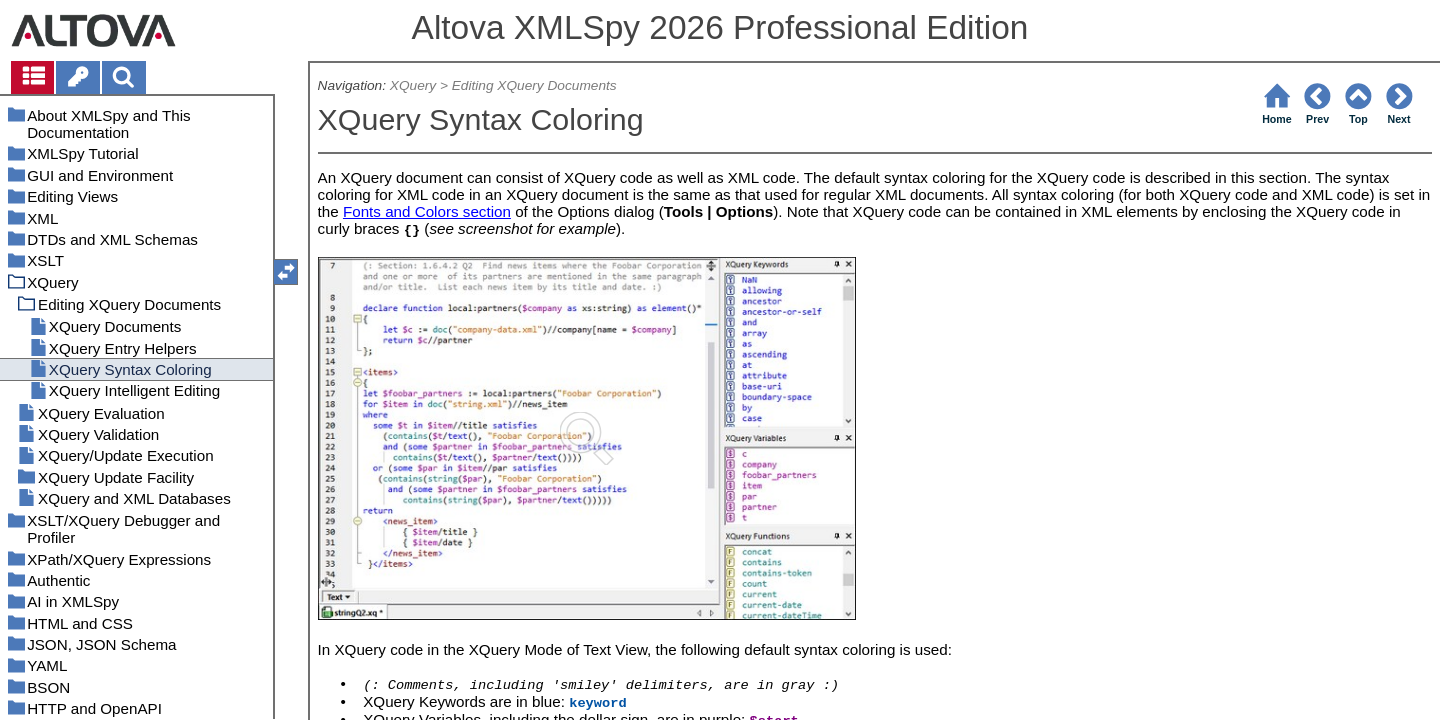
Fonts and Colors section (427, 211)
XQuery (413, 85)
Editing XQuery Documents (534, 85)
